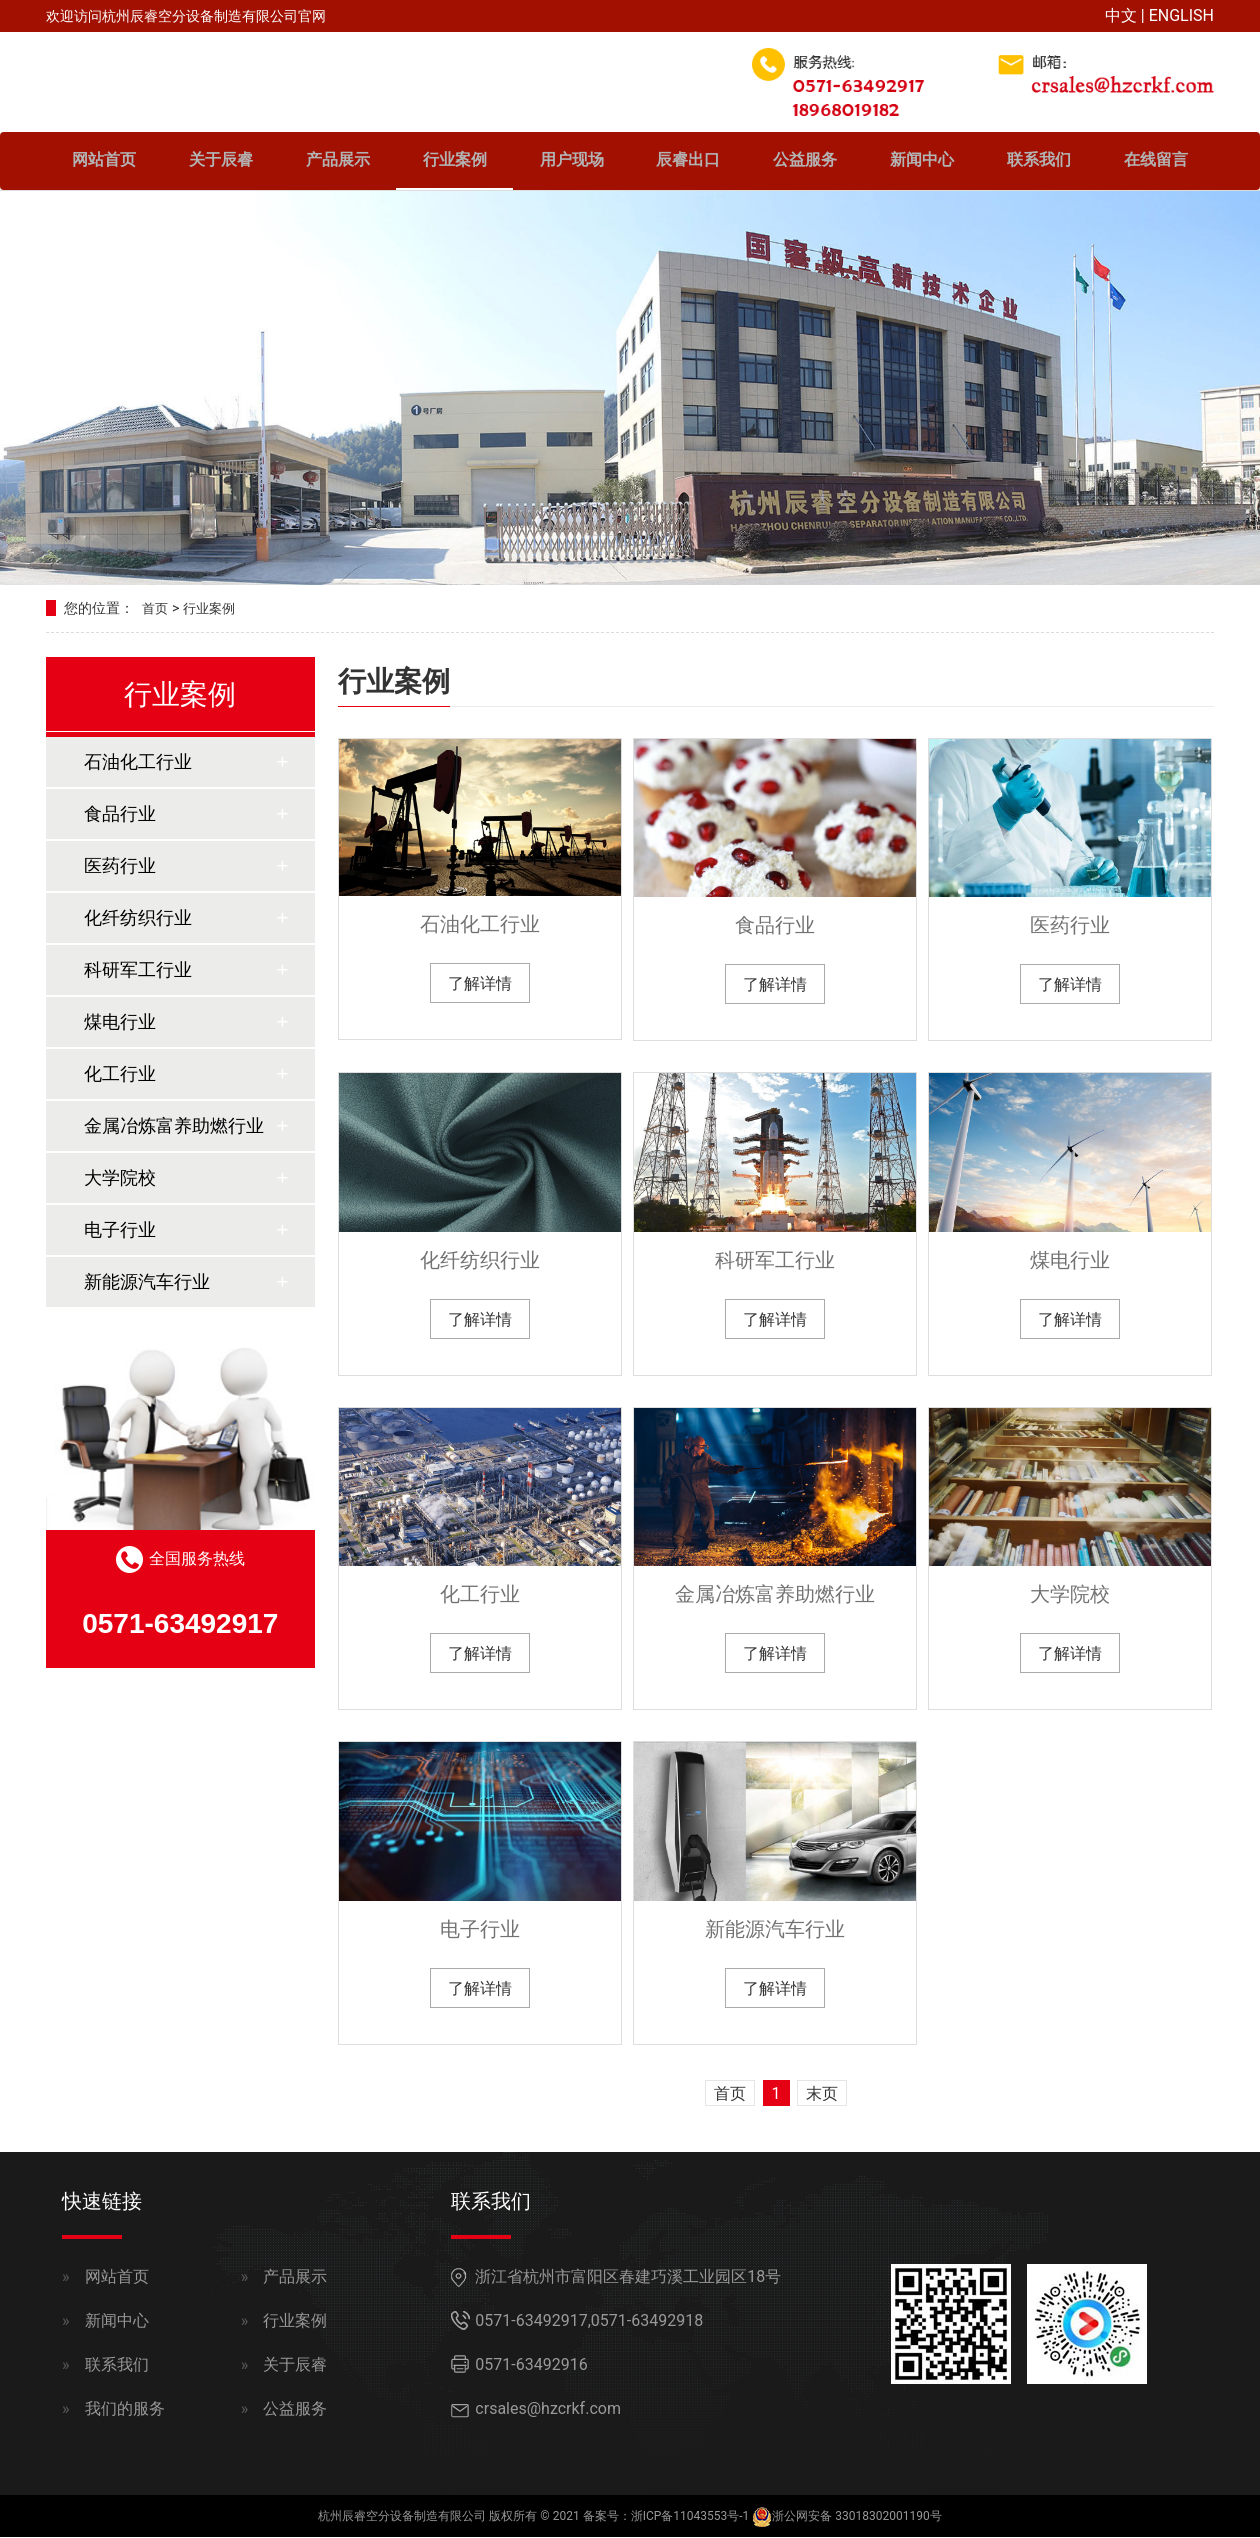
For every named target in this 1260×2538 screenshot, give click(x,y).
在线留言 (1156, 162)
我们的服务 (125, 2409)
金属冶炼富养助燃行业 (775, 1596)
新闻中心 (922, 162)
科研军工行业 (775, 1261)
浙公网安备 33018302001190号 (856, 2517)
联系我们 (1039, 162)
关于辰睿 (221, 162)
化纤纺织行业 (480, 1261)
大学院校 (1070, 1596)
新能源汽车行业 (775, 1930)
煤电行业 (1070, 1261)
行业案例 (455, 162)
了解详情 (480, 984)
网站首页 (104, 162)
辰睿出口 (688, 162)
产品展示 (338, 162)
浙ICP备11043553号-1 (690, 2517)
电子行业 (480, 1930)
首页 (156, 610)
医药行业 (1070, 927)
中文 (1121, 15)
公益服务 (805, 162)
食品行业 (775, 927)
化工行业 (480, 1596)
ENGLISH (1181, 15)
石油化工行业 (480, 925)
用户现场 (572, 162)
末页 (822, 2094)
